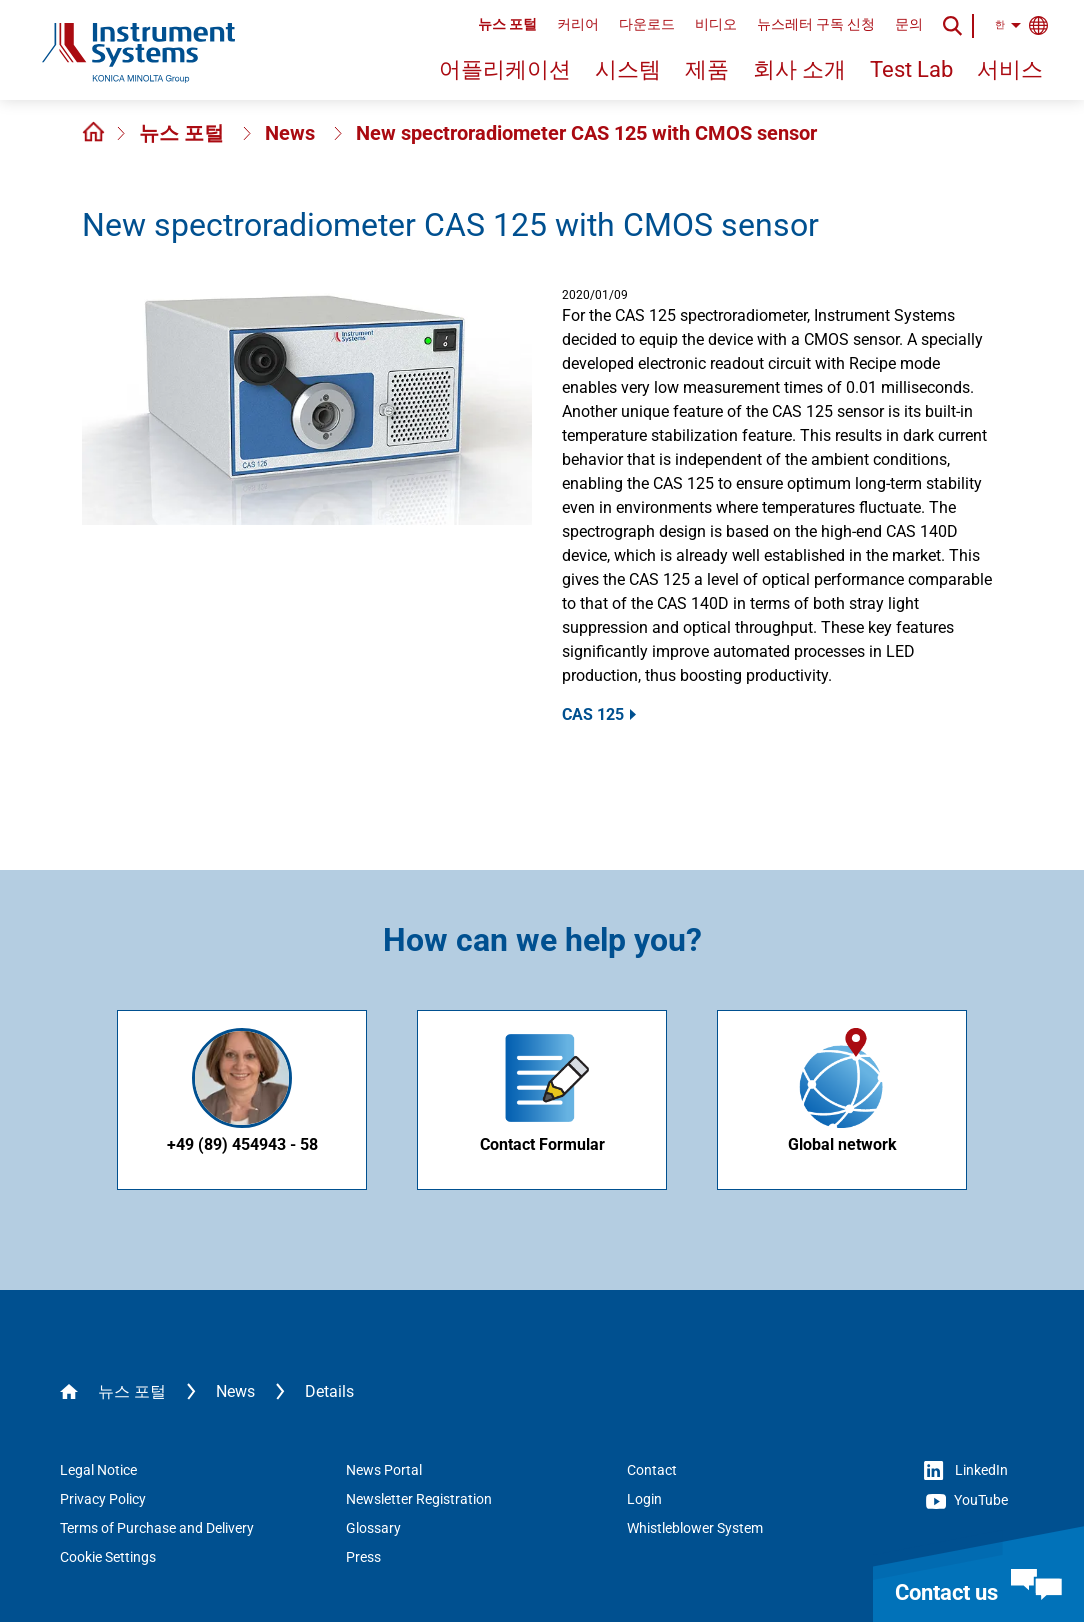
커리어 (578, 24)
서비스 (1010, 69)
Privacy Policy (103, 1499)
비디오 (716, 24)
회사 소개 (799, 69)
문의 (909, 24)
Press (363, 1557)
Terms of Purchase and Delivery (157, 1528)
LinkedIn (966, 1471)
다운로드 (647, 24)
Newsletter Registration (419, 1499)
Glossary (373, 1528)
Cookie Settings (108, 1557)
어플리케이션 (505, 69)
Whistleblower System (695, 1528)
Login (644, 1499)
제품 (707, 69)
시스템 (628, 69)
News (292, 133)
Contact (652, 1470)
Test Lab (911, 69)
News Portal (384, 1470)
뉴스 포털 (507, 24)
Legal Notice (98, 1470)
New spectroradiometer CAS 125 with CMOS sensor (586, 133)
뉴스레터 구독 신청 (816, 24)
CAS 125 (593, 714)
